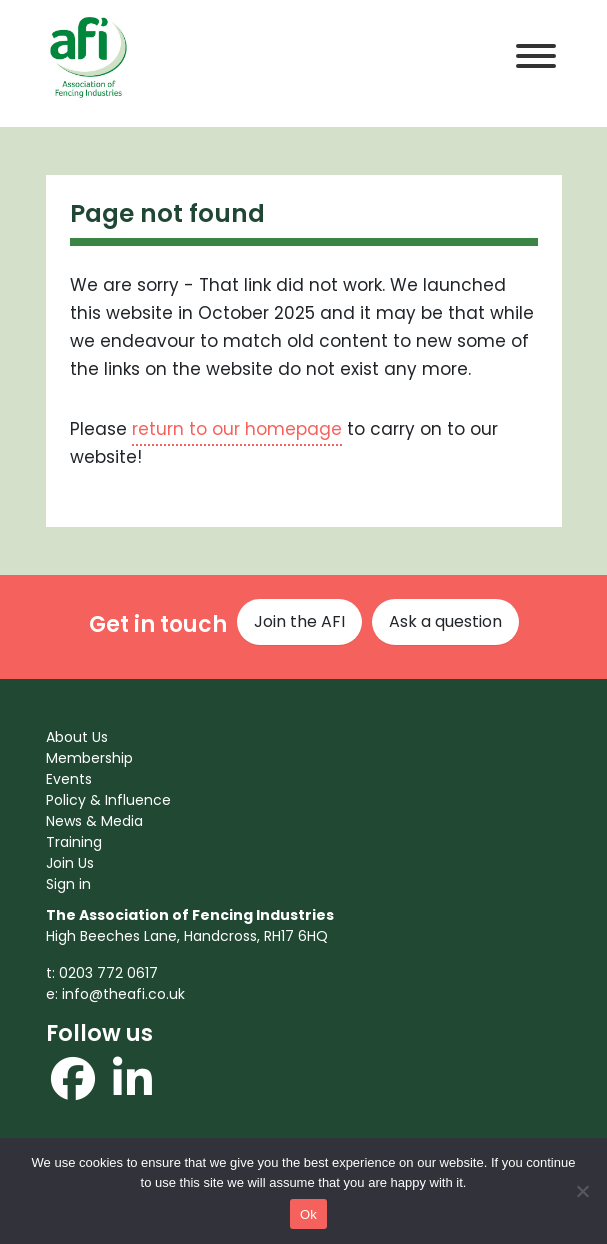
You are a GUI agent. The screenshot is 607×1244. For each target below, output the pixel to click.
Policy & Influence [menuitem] (108, 800)
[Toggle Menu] (536, 56)
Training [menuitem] (74, 842)
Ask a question (445, 621)
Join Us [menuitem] (70, 863)
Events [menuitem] (69, 779)
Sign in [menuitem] (68, 884)
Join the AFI (299, 621)
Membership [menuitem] (89, 758)
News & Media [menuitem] (94, 821)
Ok (308, 1214)
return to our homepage (237, 429)
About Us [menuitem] (77, 737)
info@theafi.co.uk (123, 994)
